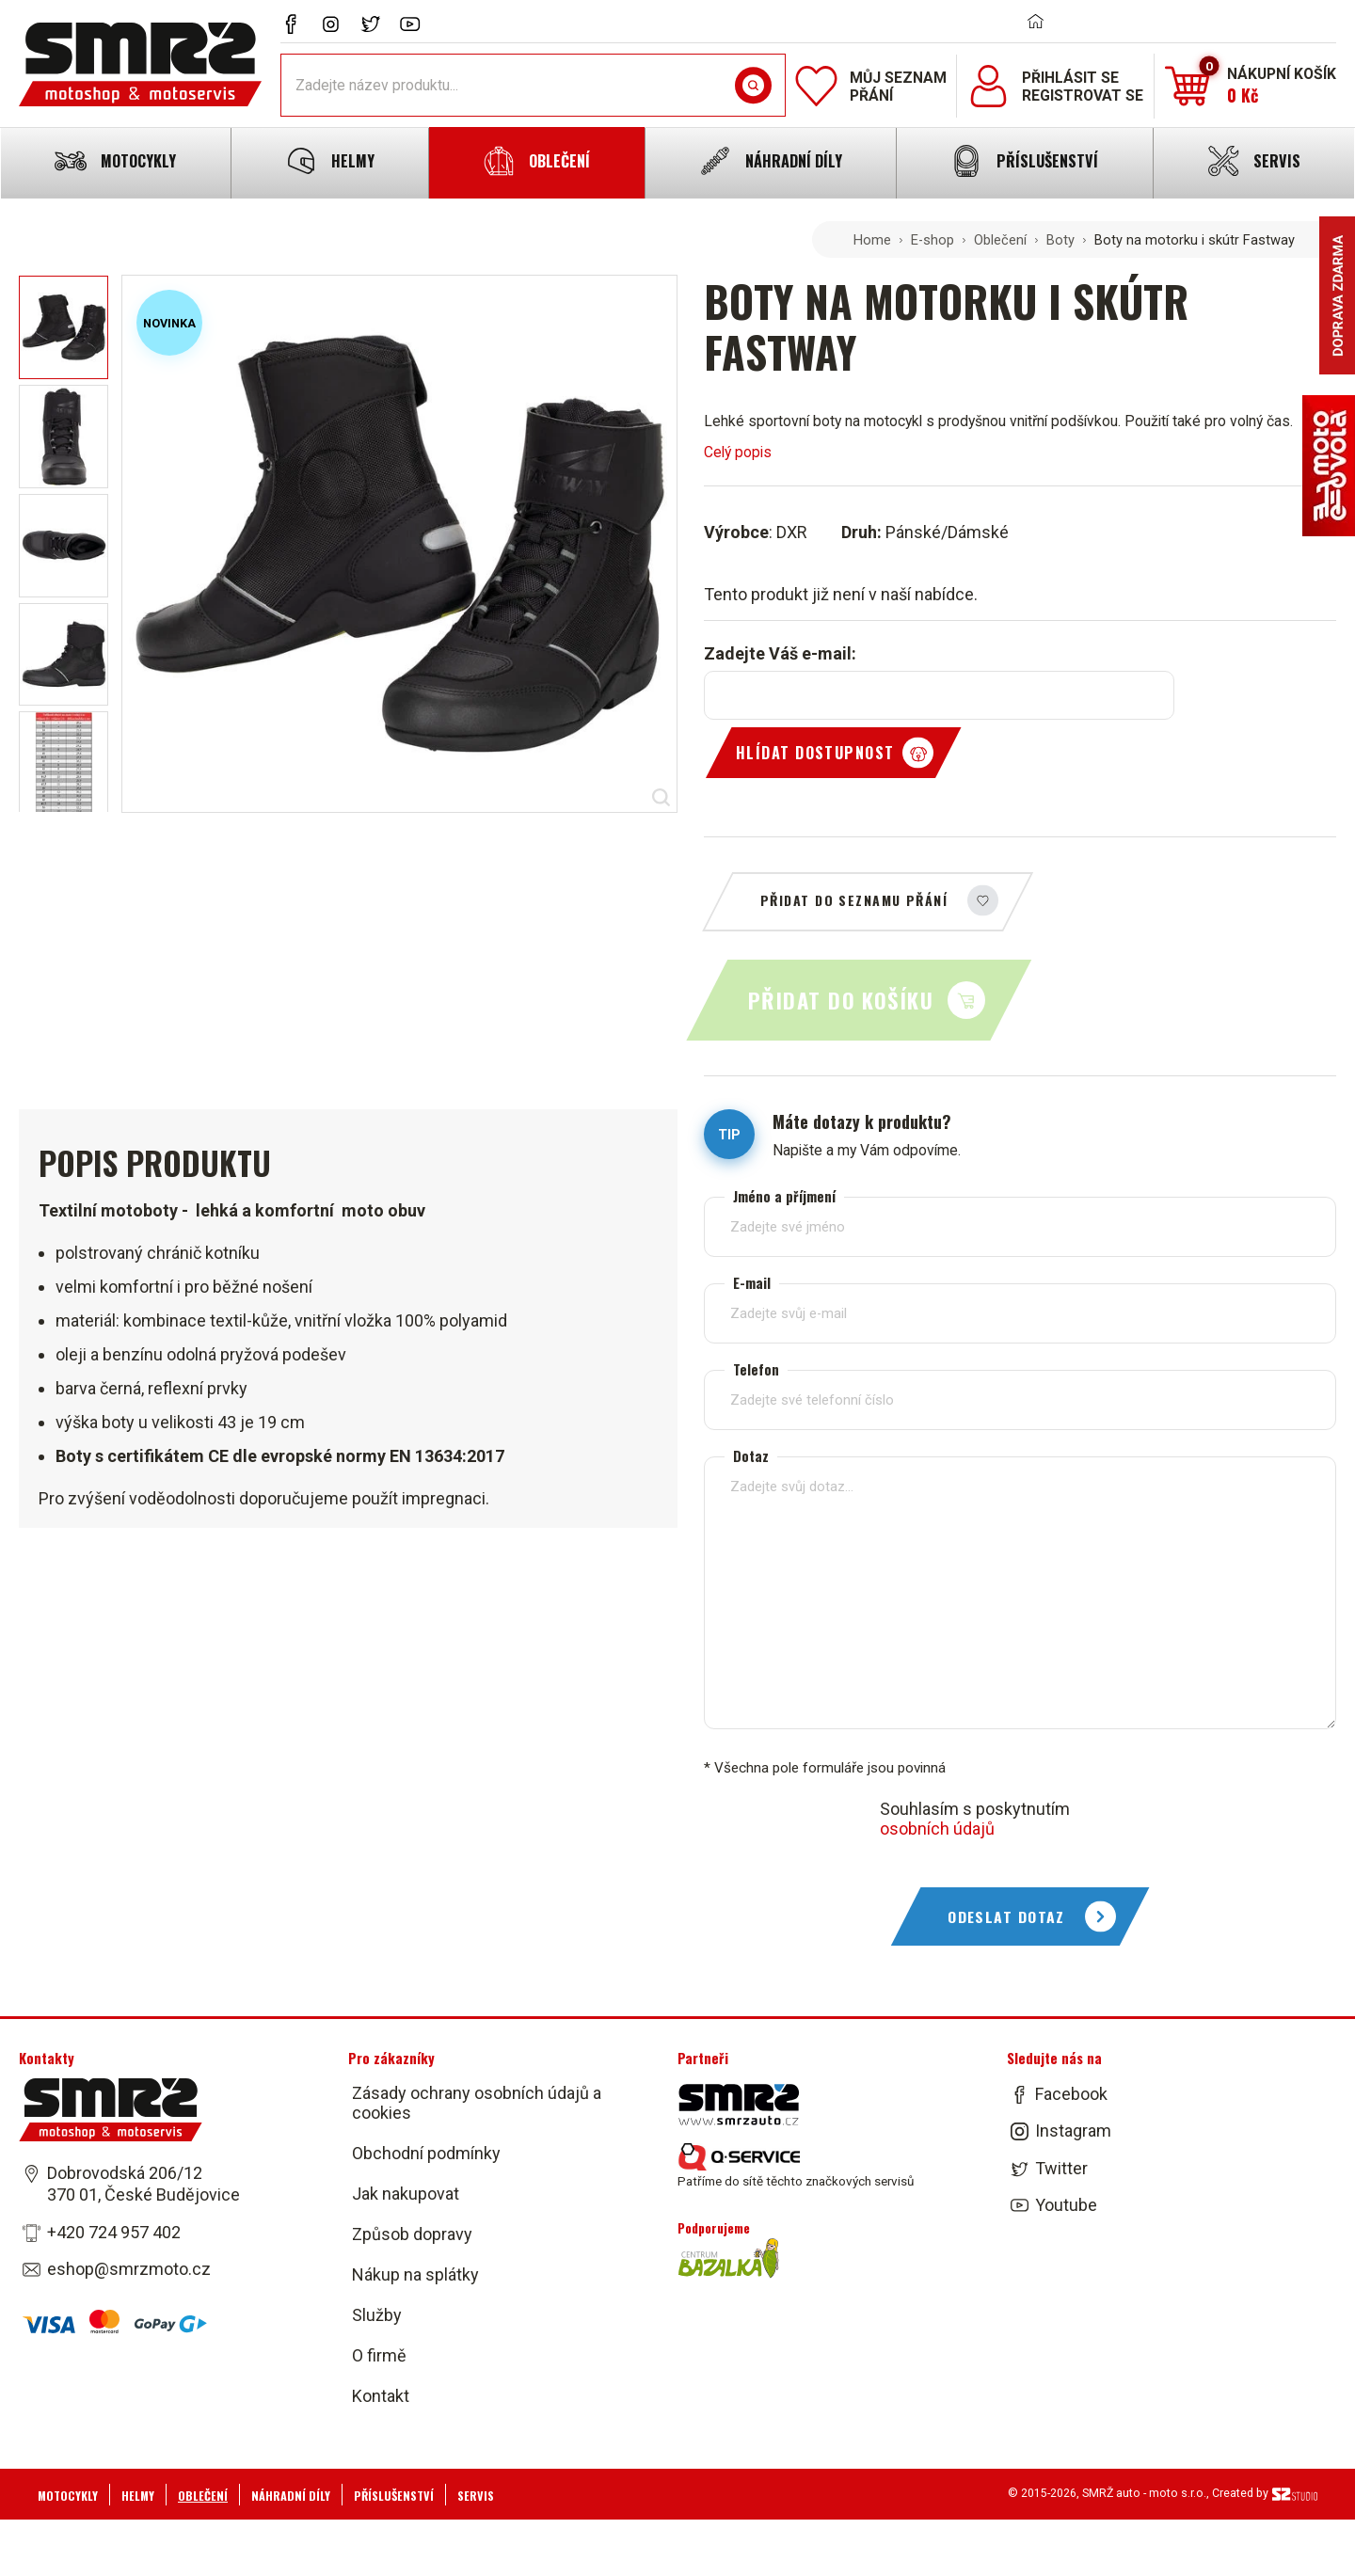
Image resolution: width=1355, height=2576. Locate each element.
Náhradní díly (290, 2495)
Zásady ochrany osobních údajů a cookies (476, 2103)
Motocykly (68, 2495)
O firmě (379, 2355)
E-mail (752, 1283)
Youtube (1066, 2205)
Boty (1060, 239)
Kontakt (380, 2396)
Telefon (756, 1369)
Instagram (1073, 2131)
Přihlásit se (1070, 78)
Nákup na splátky (415, 2274)
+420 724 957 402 (114, 2232)
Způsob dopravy (412, 2234)
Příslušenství (394, 2495)
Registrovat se (1082, 95)
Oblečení (1000, 239)
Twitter (1061, 2168)
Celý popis (738, 452)
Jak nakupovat (405, 2193)
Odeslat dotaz (1006, 1916)
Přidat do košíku (840, 1000)
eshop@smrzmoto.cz (129, 2269)
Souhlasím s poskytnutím (975, 1818)
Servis (475, 2495)
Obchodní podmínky (426, 2153)
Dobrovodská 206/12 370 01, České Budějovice (143, 2183)
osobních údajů (937, 1828)
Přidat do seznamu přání (854, 900)
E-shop (932, 239)
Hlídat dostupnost (815, 752)
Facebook (1071, 2094)
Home (872, 239)
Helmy (137, 2495)
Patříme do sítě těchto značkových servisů (796, 2165)
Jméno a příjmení (784, 1196)
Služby (377, 2315)
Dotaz (751, 1456)
